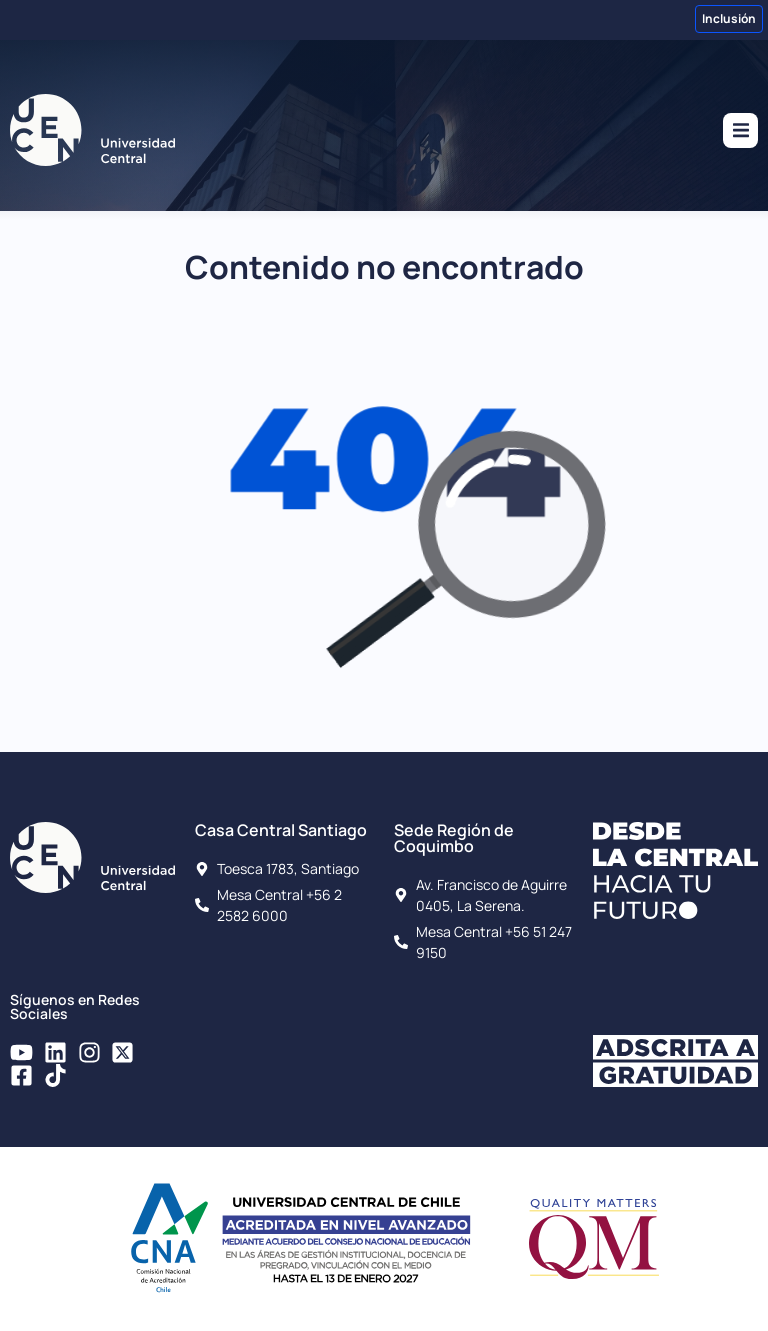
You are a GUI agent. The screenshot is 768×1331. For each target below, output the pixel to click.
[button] (740, 130)
